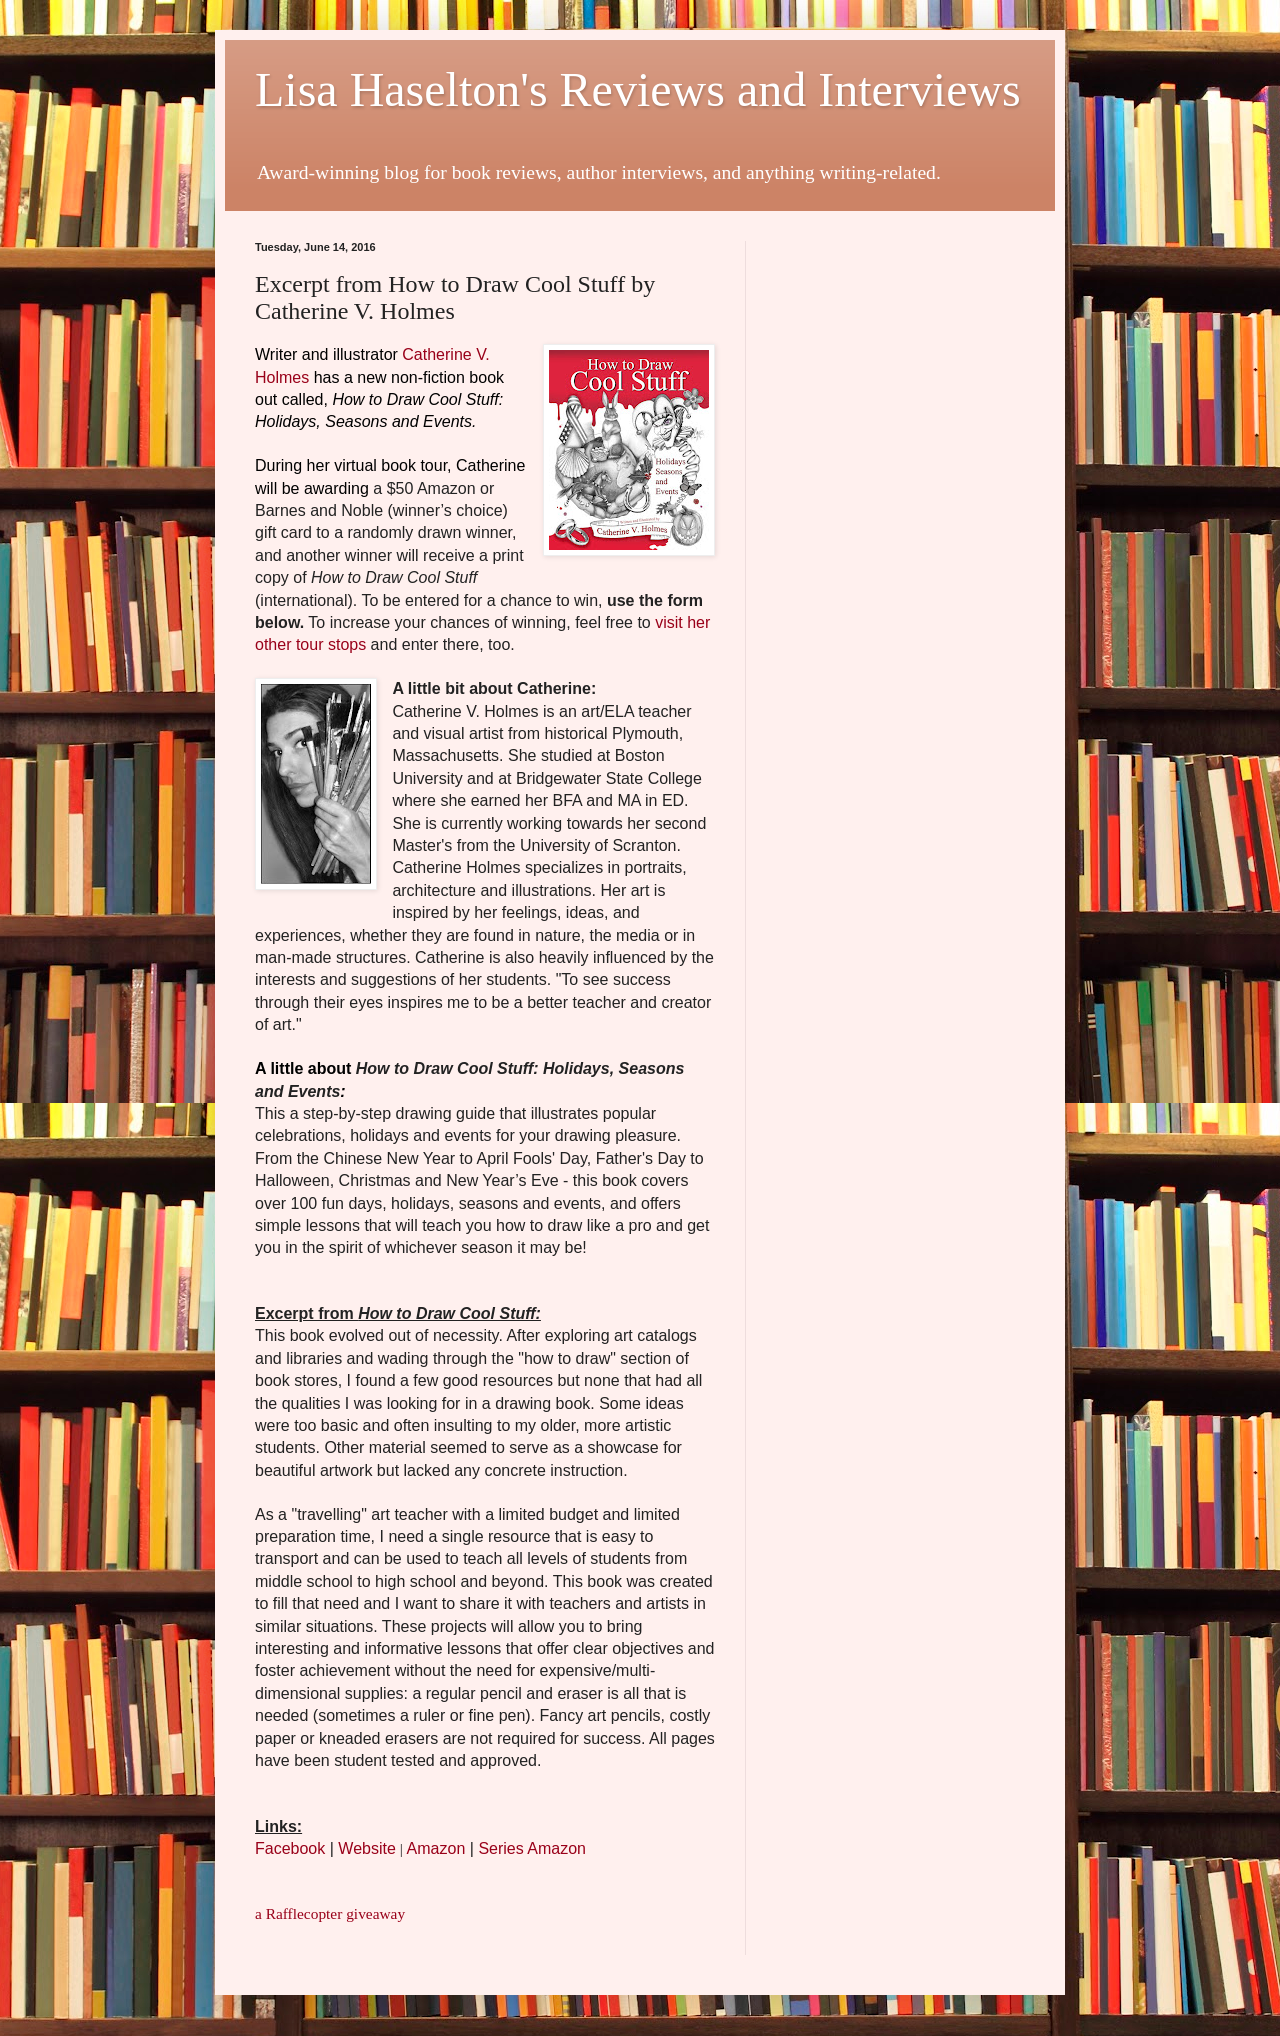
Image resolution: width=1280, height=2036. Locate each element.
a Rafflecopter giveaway (330, 1913)
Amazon (436, 1848)
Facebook (290, 1848)
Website (367, 1848)
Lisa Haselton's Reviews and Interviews (638, 89)
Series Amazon (532, 1848)
